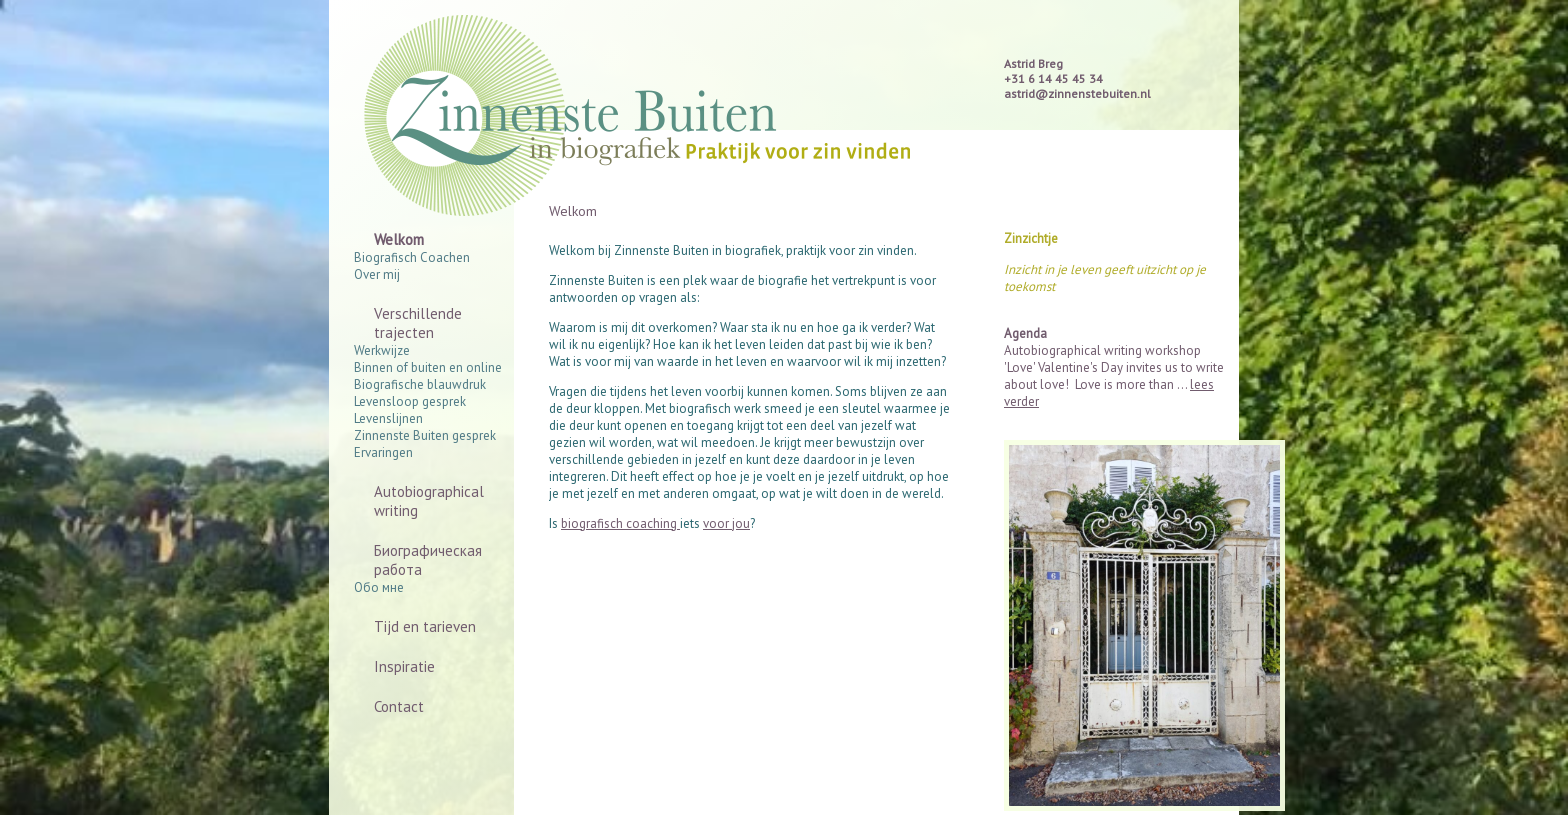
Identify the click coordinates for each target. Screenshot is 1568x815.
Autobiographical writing (429, 501)
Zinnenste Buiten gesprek (425, 435)
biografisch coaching (620, 523)
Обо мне (379, 587)
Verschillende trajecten (418, 323)
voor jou (726, 523)
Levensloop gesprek (410, 401)
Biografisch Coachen (412, 257)
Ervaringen (383, 452)
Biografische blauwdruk (420, 384)
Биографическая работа (428, 560)
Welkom (399, 239)
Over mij (377, 274)
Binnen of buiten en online (428, 367)
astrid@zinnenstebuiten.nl (1077, 93)
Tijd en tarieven (425, 626)
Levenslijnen (388, 418)
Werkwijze (382, 350)
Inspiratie (404, 666)
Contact (399, 706)
